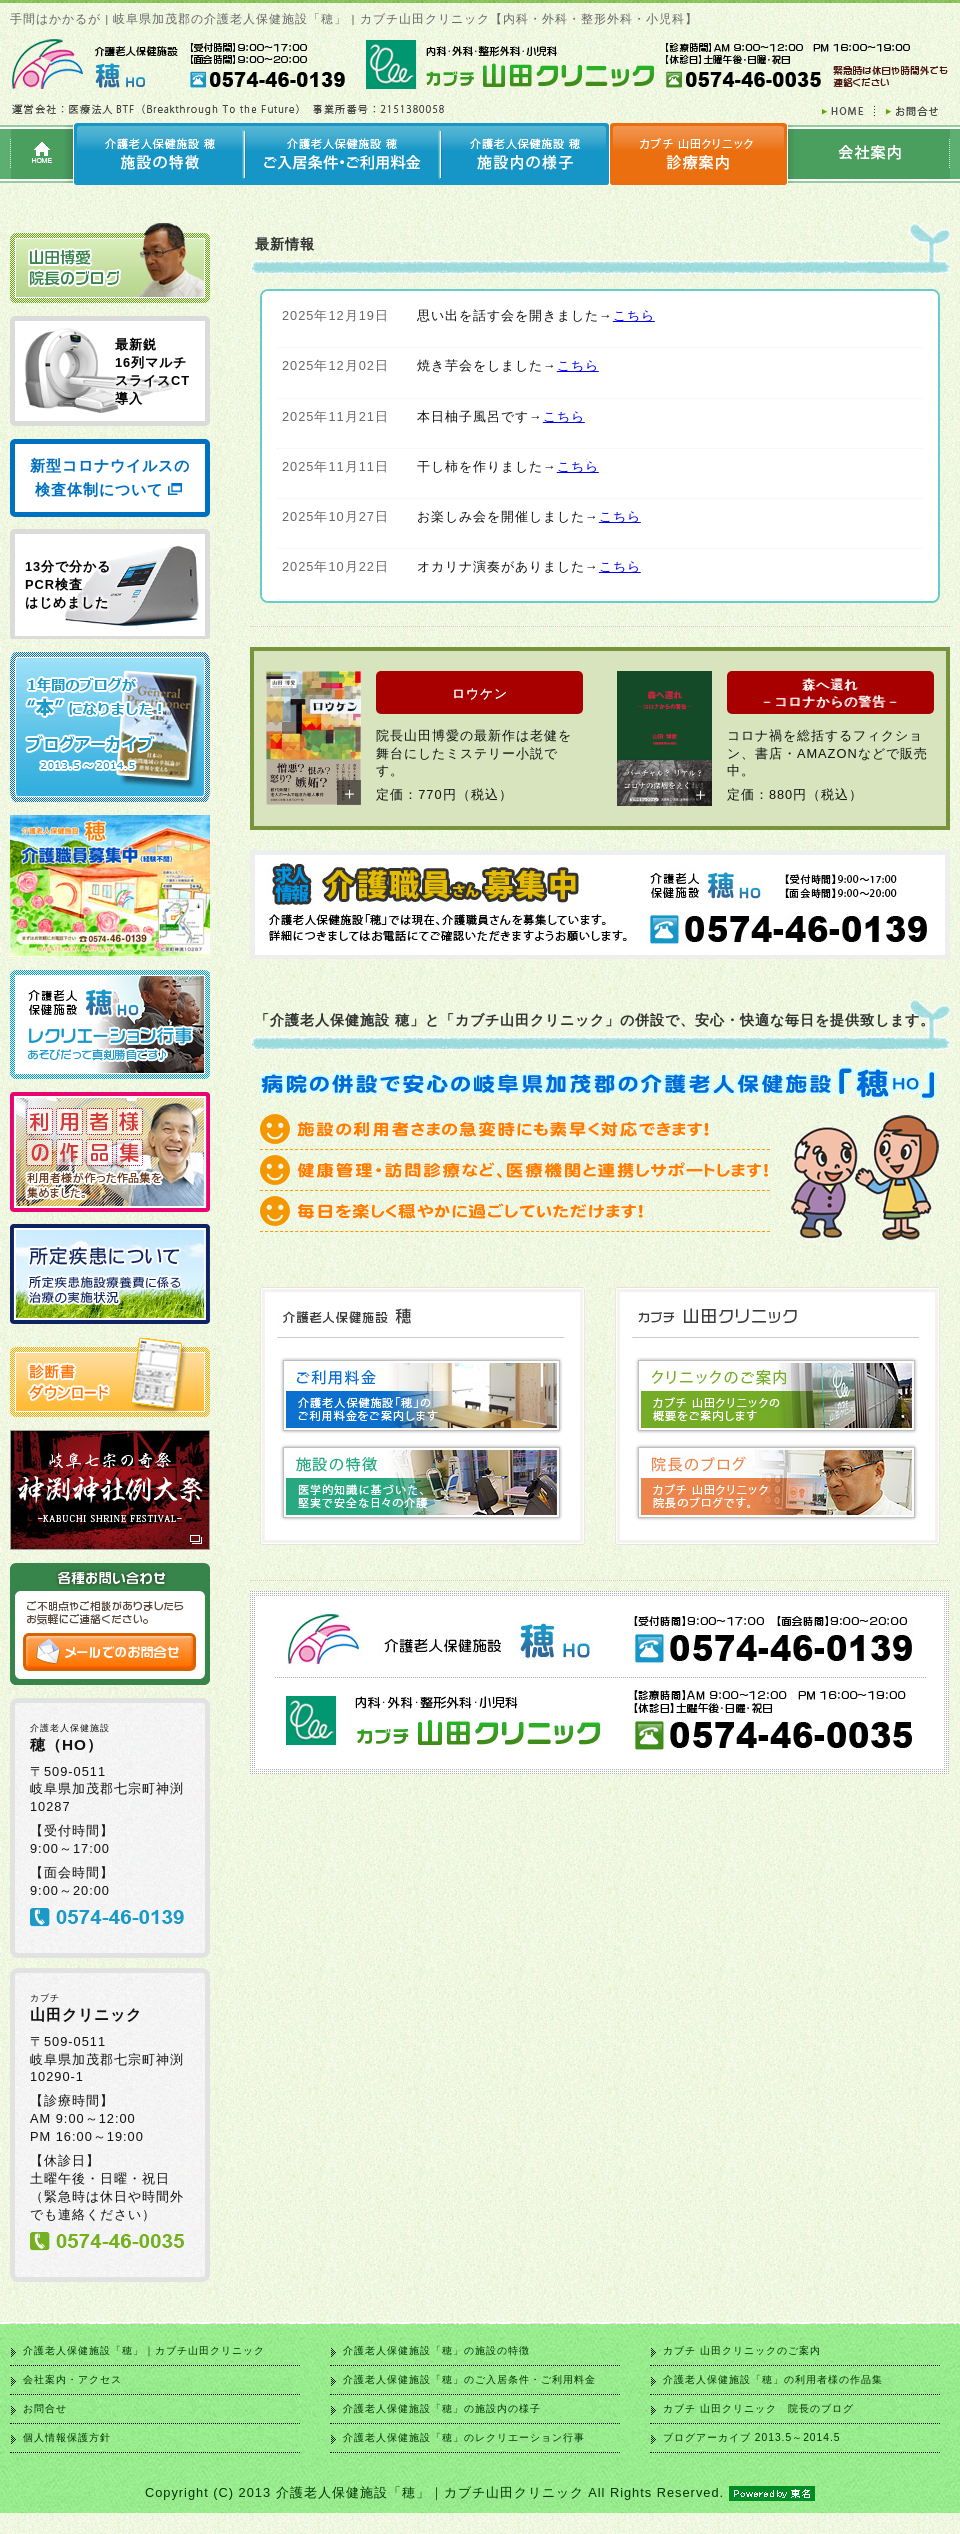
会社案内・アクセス (72, 2379)
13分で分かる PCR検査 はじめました (68, 584)
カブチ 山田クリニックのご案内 (742, 2350)
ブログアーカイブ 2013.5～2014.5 (751, 2437)
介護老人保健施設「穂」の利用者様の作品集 (773, 2379)
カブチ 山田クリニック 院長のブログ (758, 2408)
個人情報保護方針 (67, 2437)
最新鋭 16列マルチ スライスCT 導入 (152, 371)
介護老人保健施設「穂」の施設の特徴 (436, 2350)
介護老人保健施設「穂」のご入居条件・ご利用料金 (469, 2379)
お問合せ (45, 2408)
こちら (634, 315)
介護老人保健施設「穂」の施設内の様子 (442, 2408)
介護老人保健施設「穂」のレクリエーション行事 (464, 2437)
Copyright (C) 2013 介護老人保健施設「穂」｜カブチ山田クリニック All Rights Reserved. (480, 2492)
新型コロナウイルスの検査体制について (110, 477)
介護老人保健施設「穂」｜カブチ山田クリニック (144, 2350)
